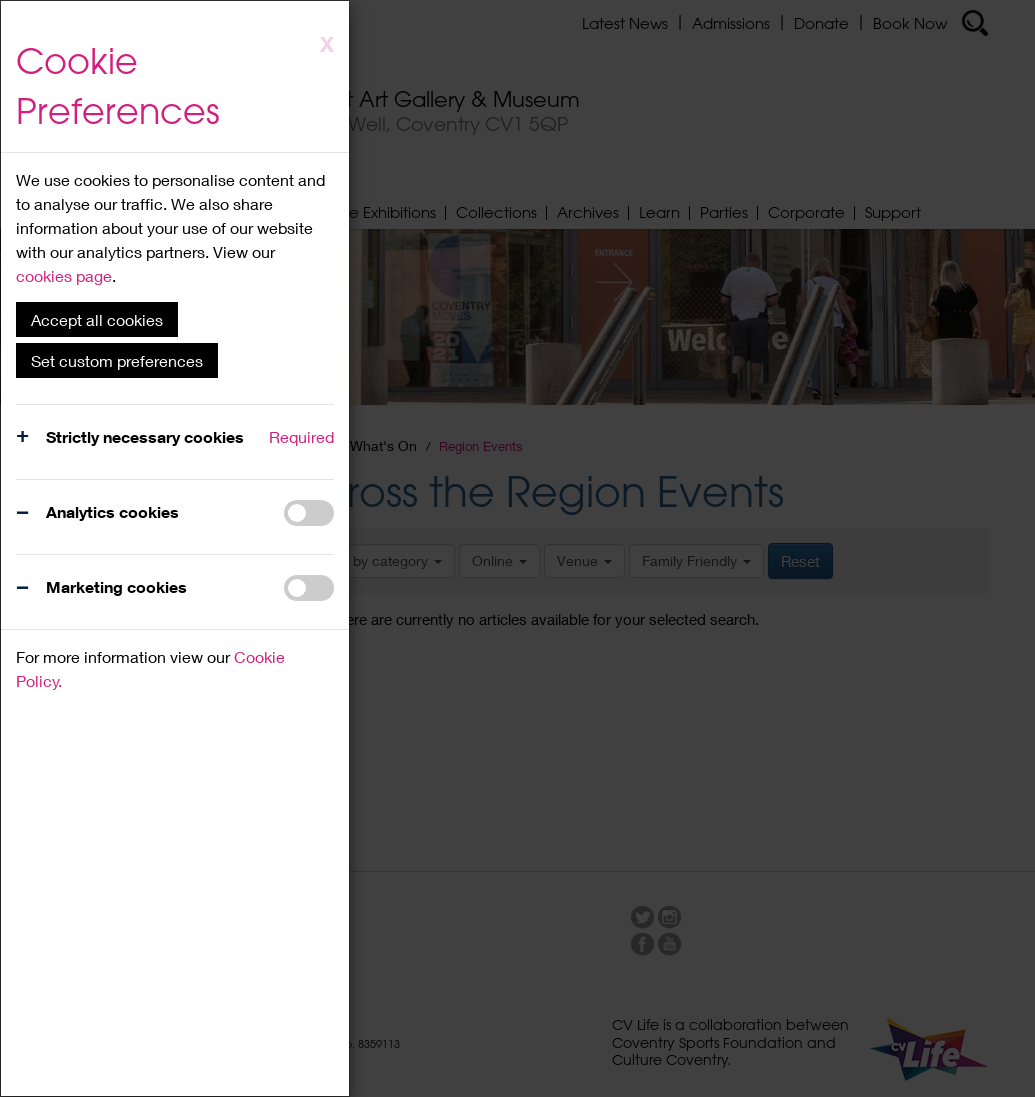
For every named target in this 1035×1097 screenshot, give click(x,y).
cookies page (64, 275)
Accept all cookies (97, 319)
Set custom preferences (117, 360)
